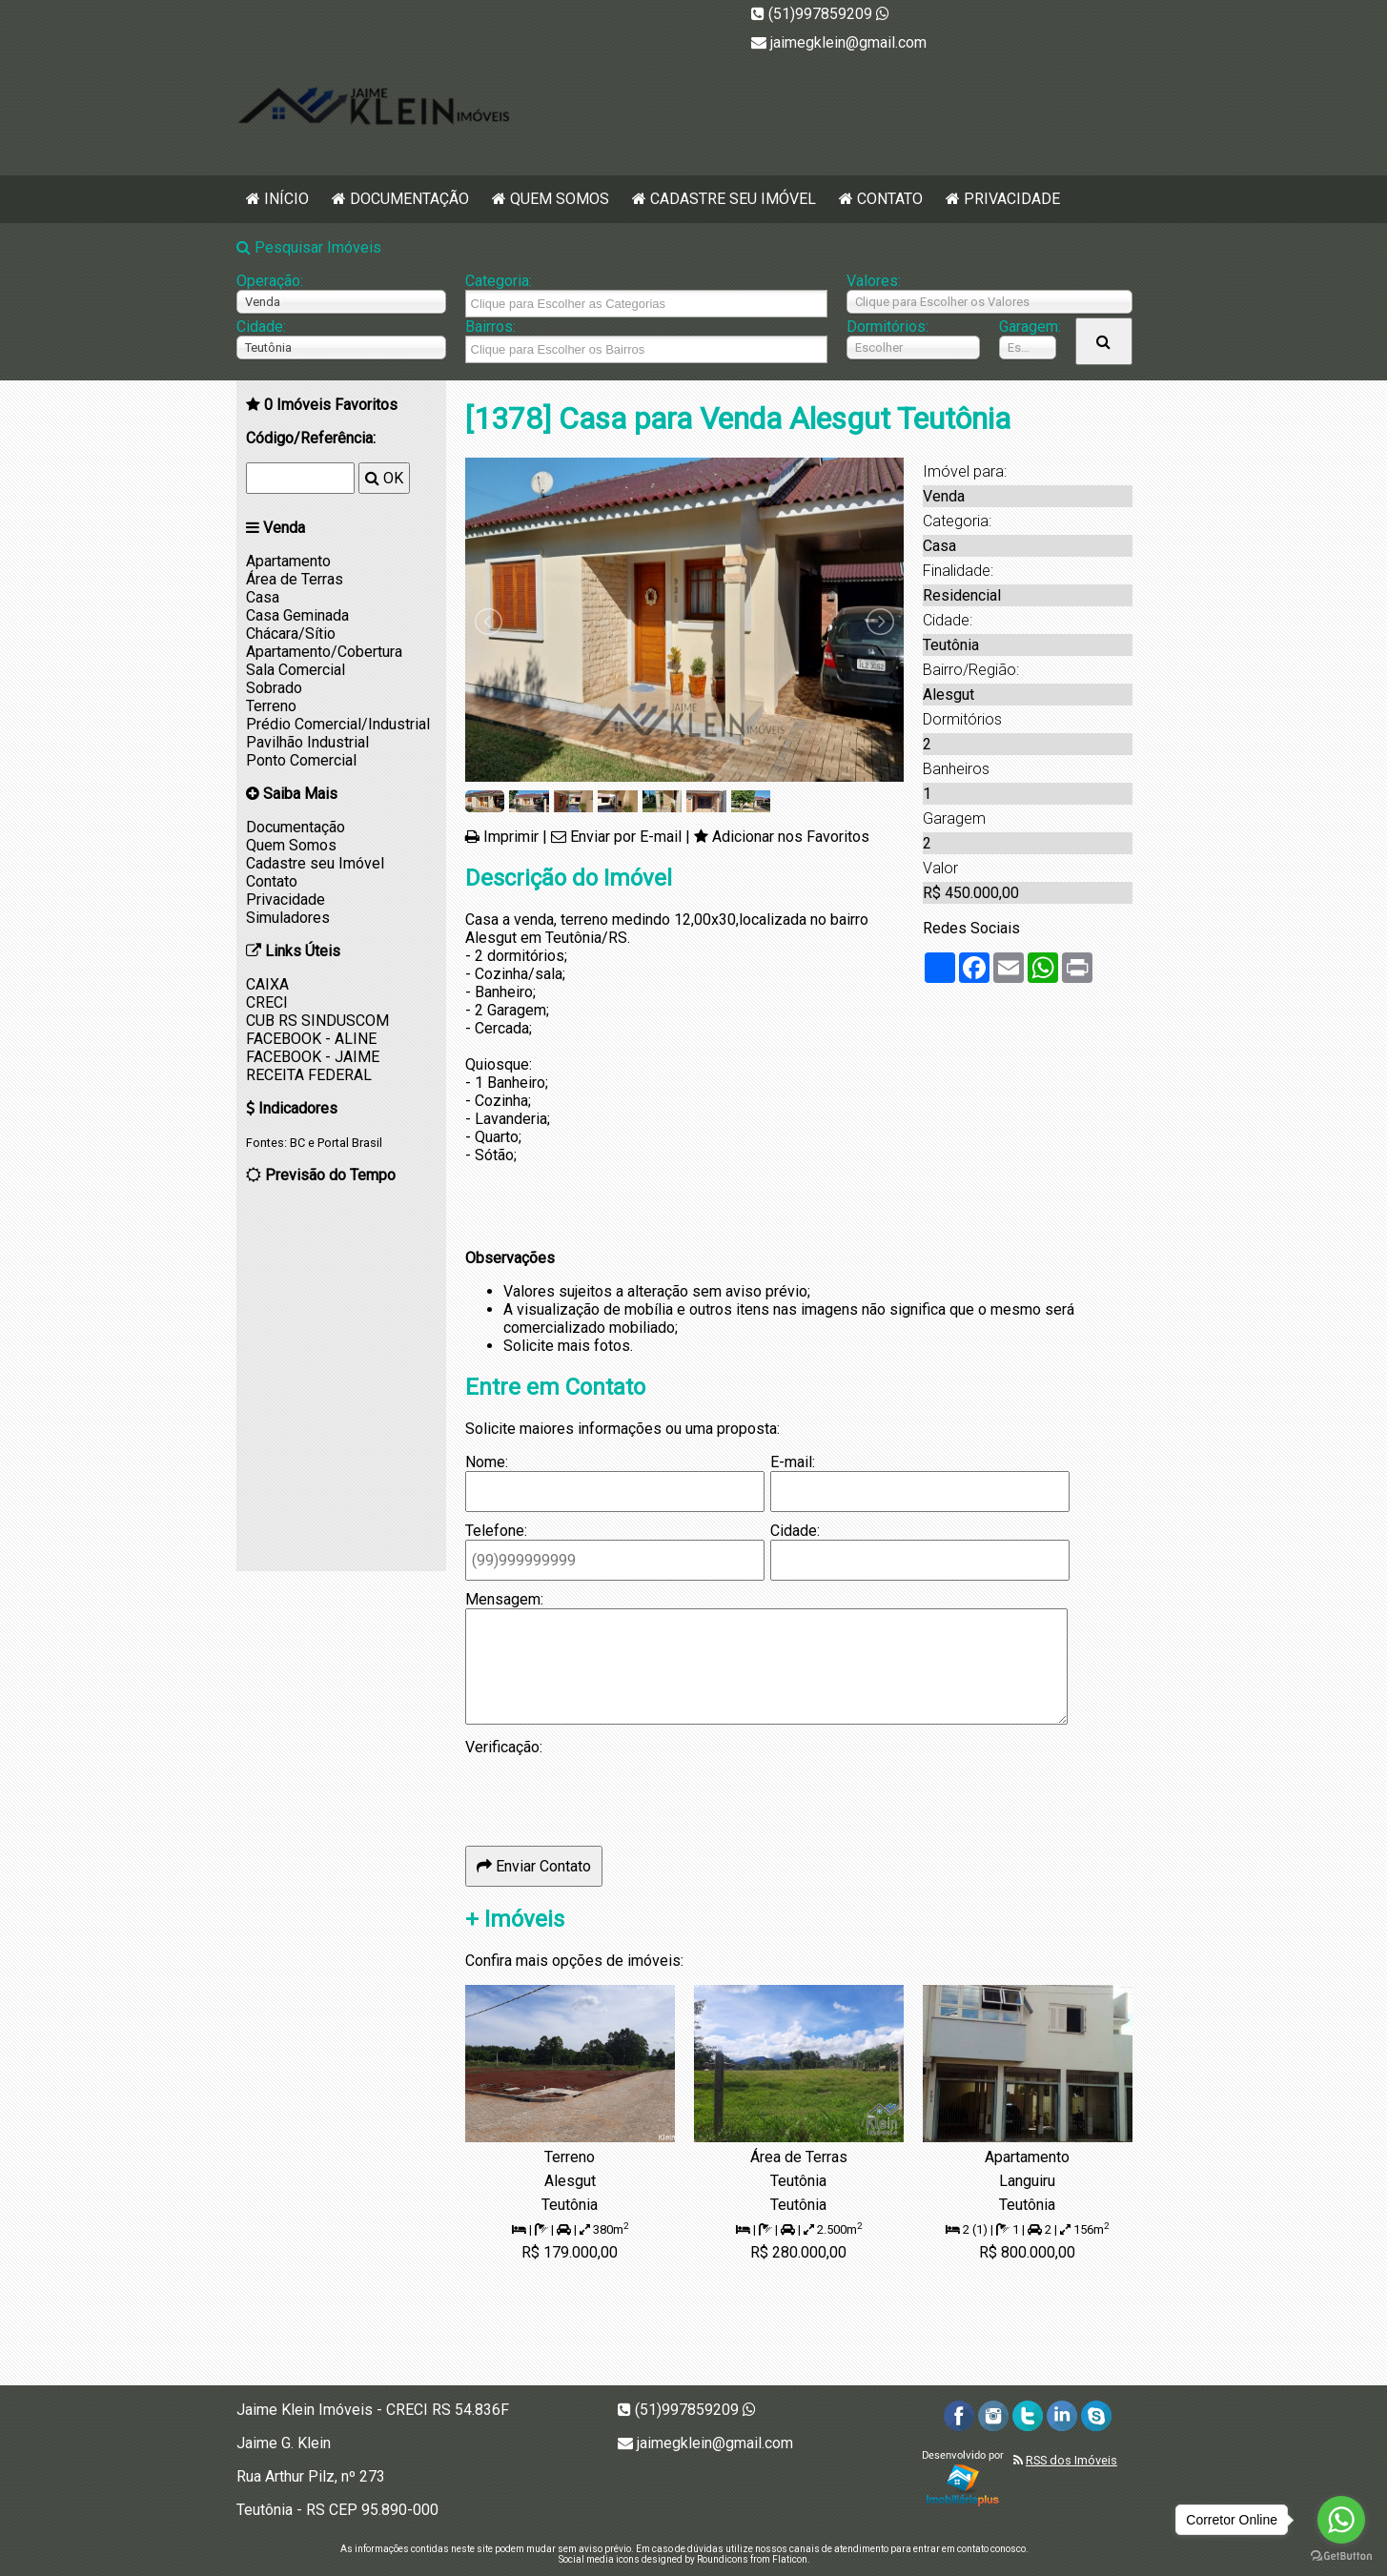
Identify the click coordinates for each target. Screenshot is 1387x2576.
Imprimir (511, 837)
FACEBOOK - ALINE (311, 1039)
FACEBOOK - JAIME (312, 1057)
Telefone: (496, 1531)
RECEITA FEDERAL (309, 1075)
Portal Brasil (349, 1142)
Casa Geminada (297, 615)
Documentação (409, 199)
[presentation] (610, 1793)
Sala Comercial (295, 670)
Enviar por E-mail (626, 837)
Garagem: (1027, 326)
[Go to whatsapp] (1341, 2520)
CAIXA (267, 984)
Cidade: (261, 326)
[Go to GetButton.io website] (1341, 2556)
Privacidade (1012, 199)
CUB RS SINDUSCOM (317, 1021)
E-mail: (792, 1462)
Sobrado (274, 688)
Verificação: (503, 1747)
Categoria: (498, 281)
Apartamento (288, 561)
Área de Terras (294, 579)
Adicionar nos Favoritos (790, 837)
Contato (890, 199)
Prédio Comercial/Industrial (338, 724)
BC (297, 1142)
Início (286, 199)
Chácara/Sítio (291, 633)
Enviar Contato (534, 1866)
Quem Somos (559, 199)
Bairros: (490, 326)
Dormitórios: (887, 326)
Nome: (486, 1462)
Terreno (271, 706)
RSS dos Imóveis (1071, 2460)
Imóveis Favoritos (331, 405)
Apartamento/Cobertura (324, 652)
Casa (262, 597)
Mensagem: (504, 1599)
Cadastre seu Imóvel (733, 199)
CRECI (267, 1002)
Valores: (873, 281)
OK (384, 478)
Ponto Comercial (301, 760)
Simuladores (288, 918)
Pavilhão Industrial (307, 742)
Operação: (269, 281)
